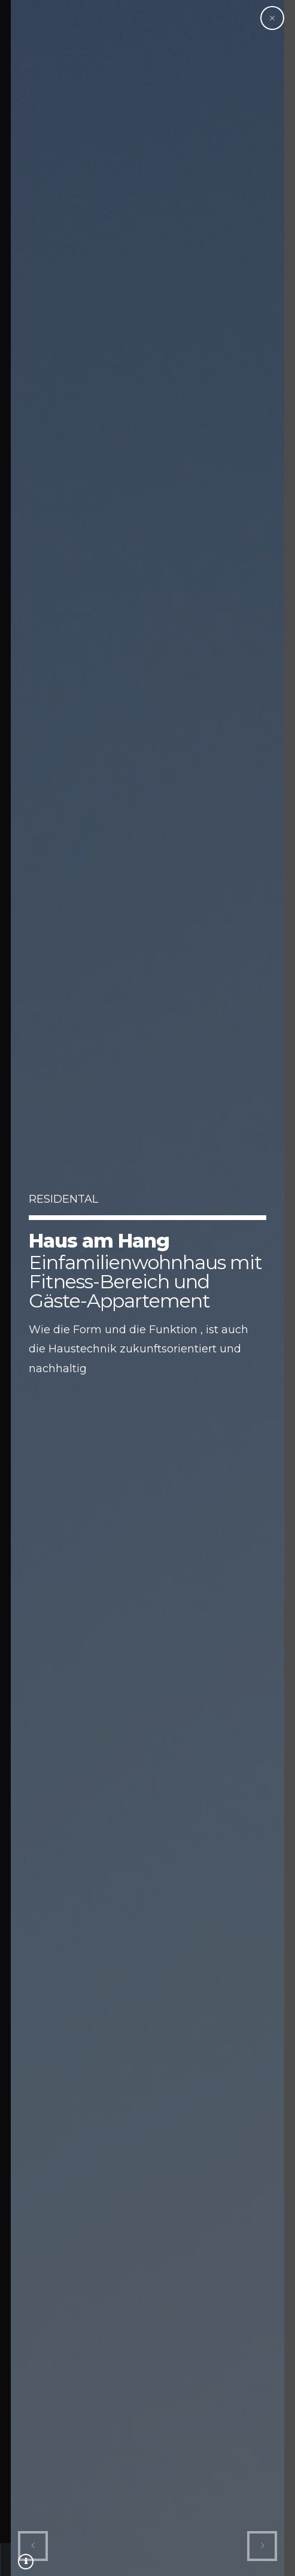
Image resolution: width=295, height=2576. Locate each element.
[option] (136, 1288)
